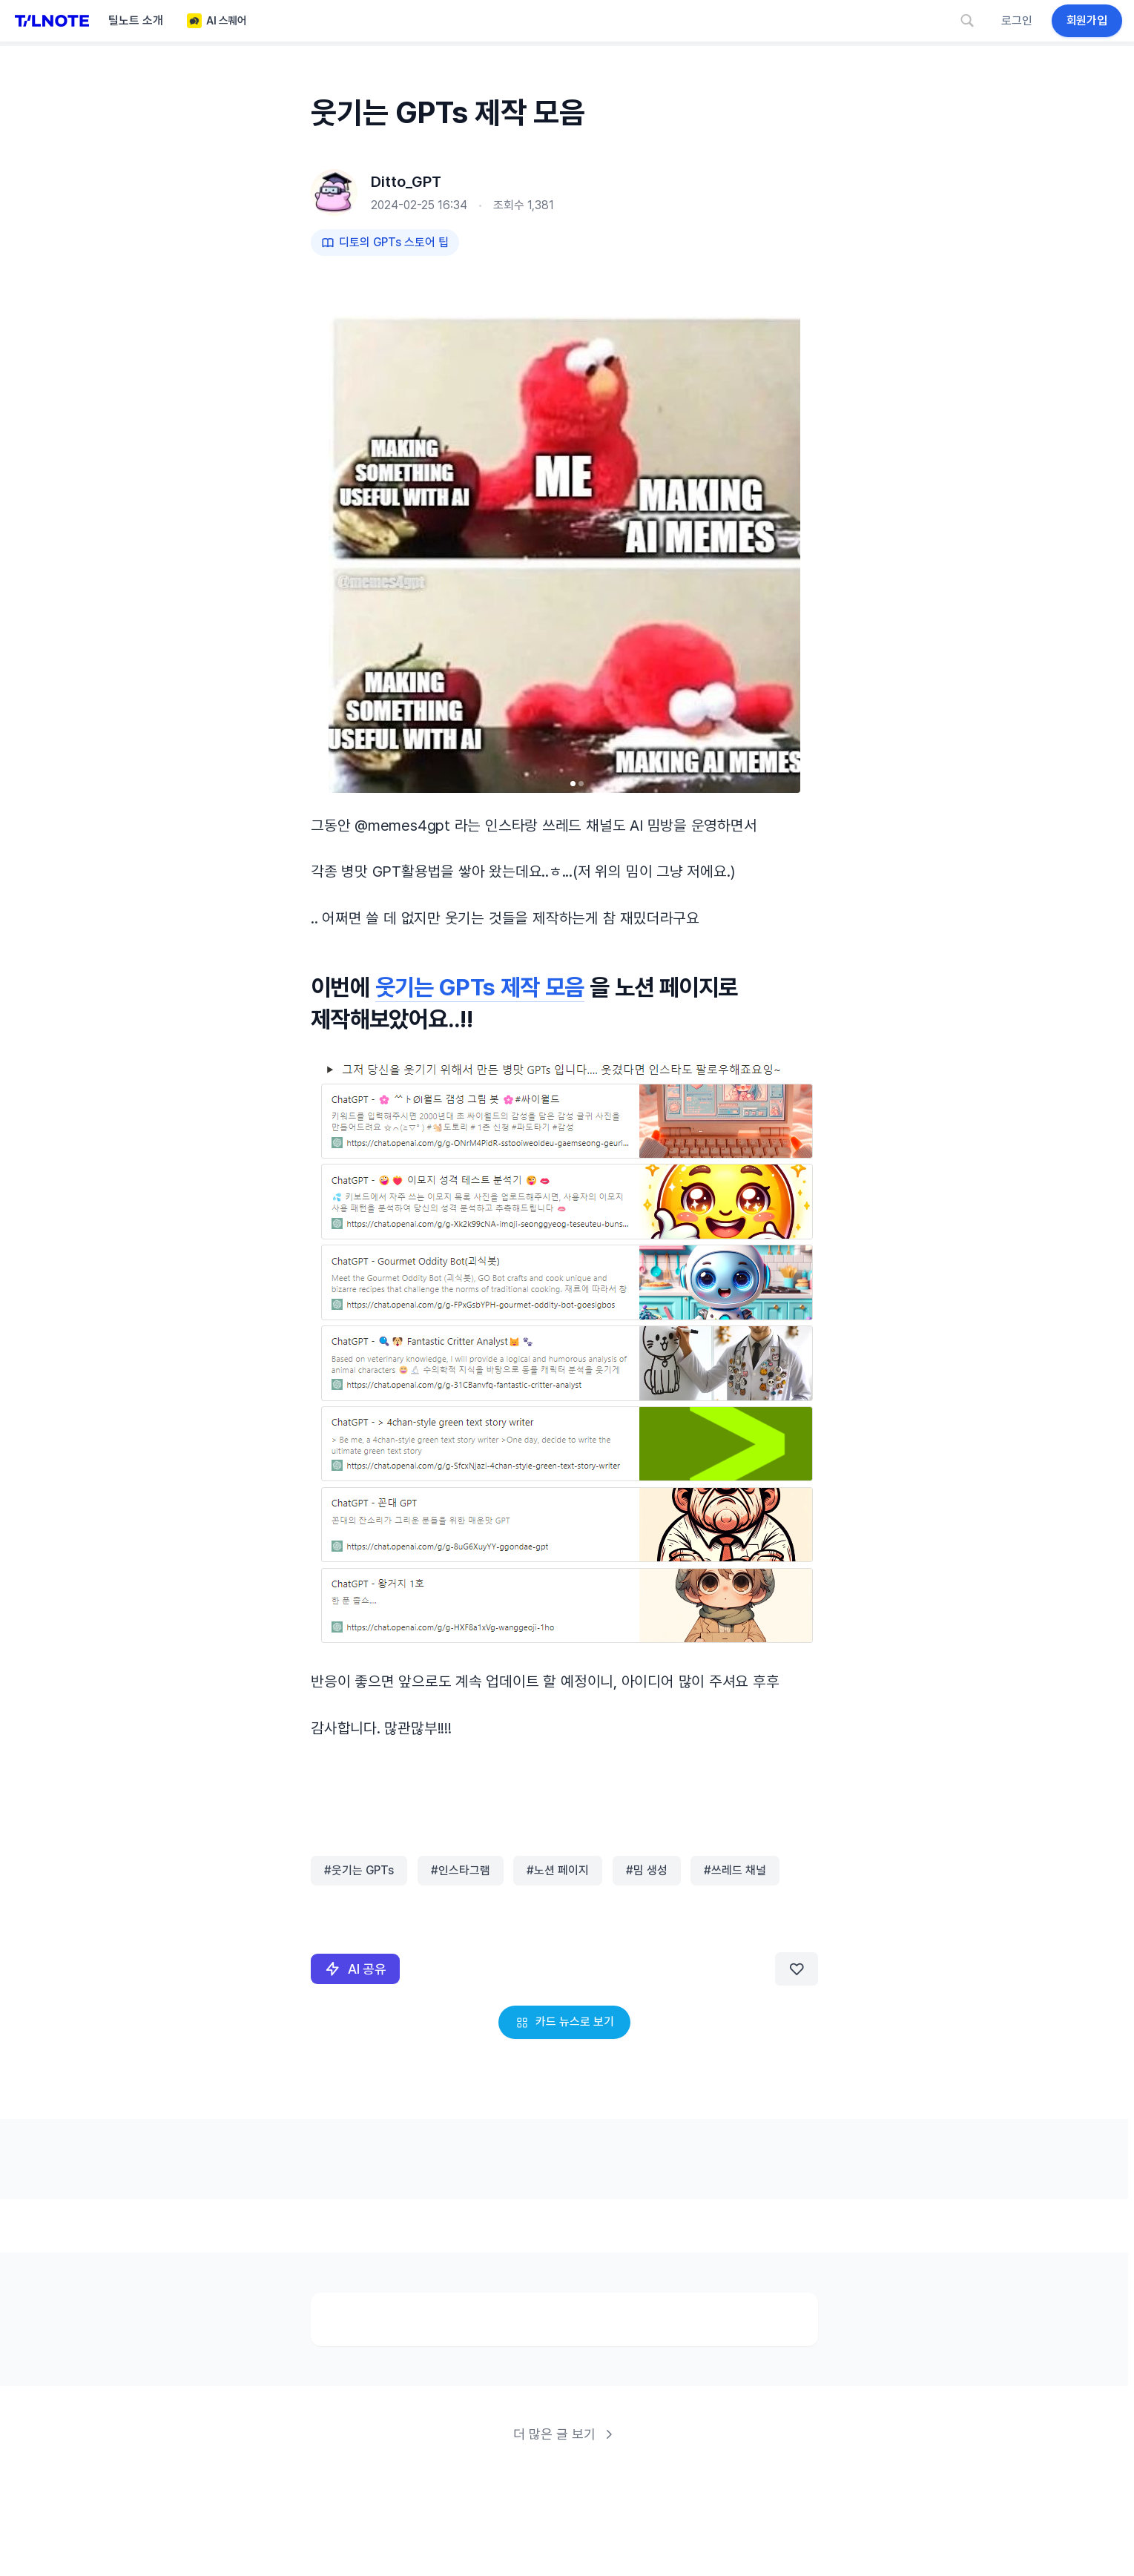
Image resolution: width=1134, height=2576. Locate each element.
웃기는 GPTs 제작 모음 (479, 988)
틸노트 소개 (135, 20)
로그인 (1016, 20)
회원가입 (1087, 20)
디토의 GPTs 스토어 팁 (384, 242)
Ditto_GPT (406, 182)
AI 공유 (355, 1968)
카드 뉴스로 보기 (564, 2022)
